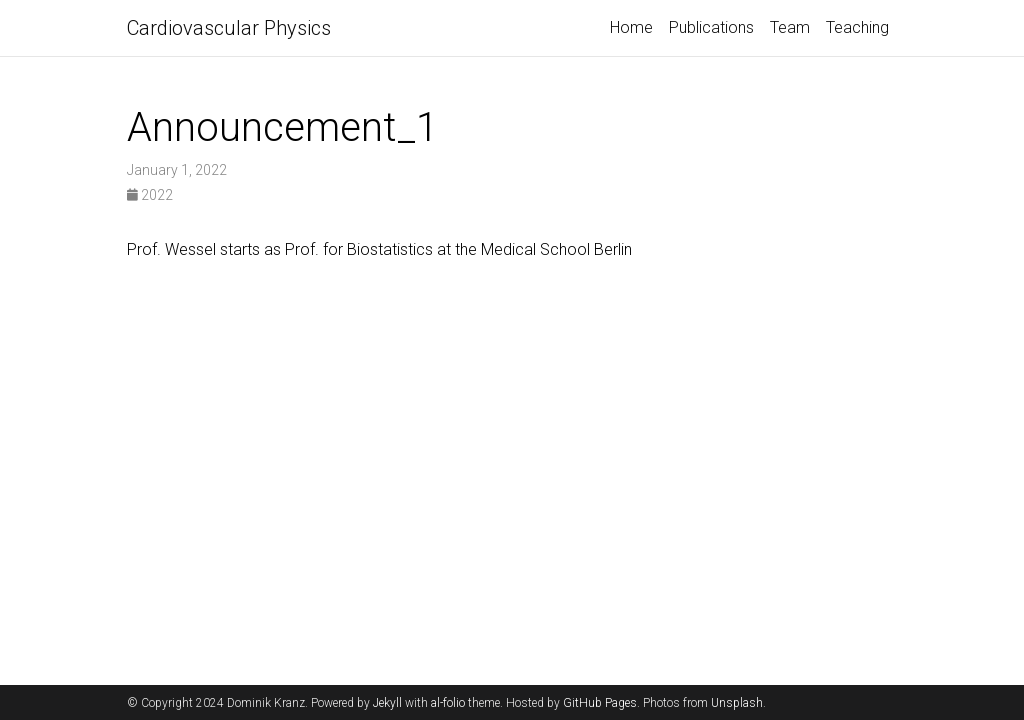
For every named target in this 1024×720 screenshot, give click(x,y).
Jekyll (387, 703)
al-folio (448, 703)
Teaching (857, 27)
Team (790, 27)
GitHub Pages (600, 703)
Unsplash (737, 703)
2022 (150, 195)
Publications (711, 27)
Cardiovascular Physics (229, 28)
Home (631, 27)
